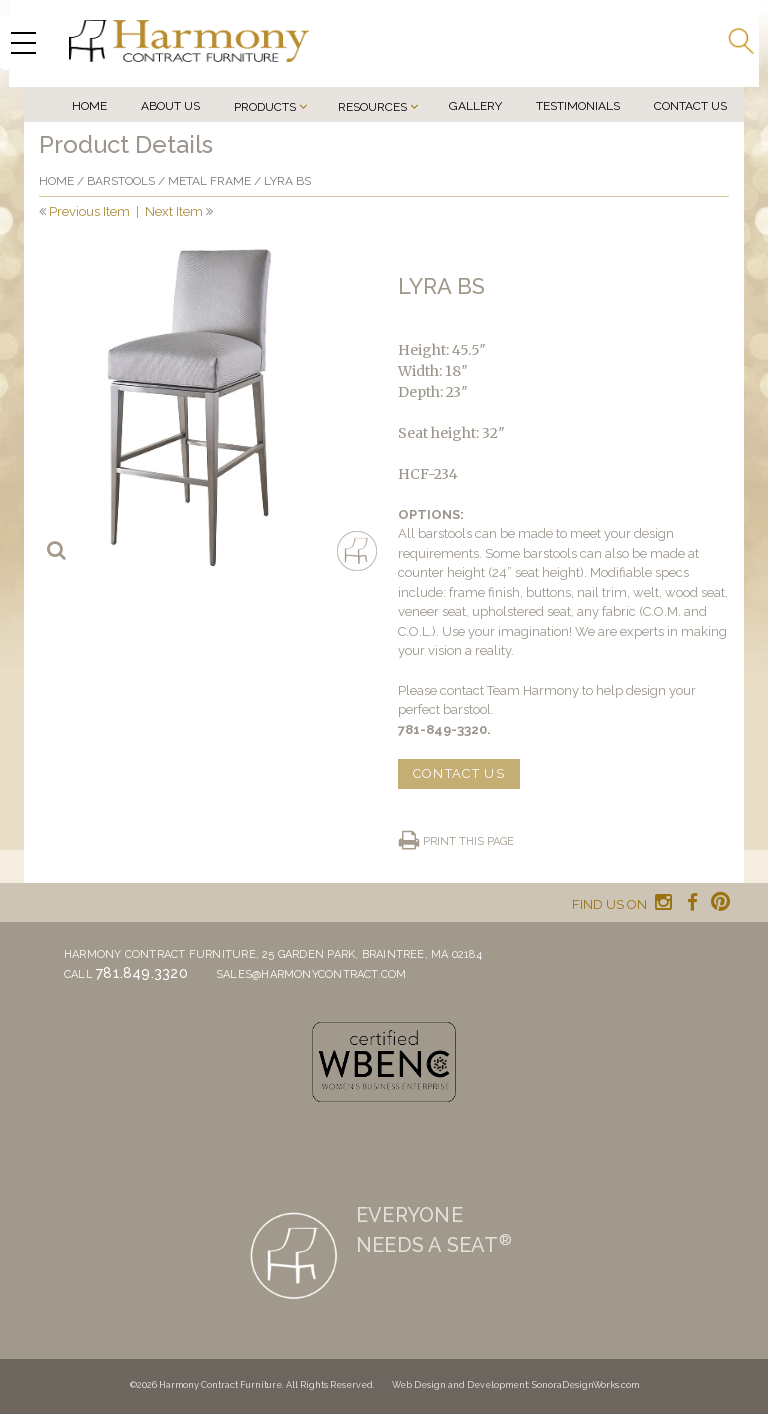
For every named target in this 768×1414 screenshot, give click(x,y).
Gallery (475, 106)
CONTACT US (459, 773)
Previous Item (89, 211)
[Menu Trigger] (23, 42)
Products (265, 107)
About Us (170, 106)
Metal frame (209, 181)
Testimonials (578, 106)
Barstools (121, 181)
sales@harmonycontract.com (311, 974)
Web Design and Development (460, 1385)
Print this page (468, 841)
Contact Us (690, 106)
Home (89, 106)
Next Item (174, 211)
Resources (372, 107)
